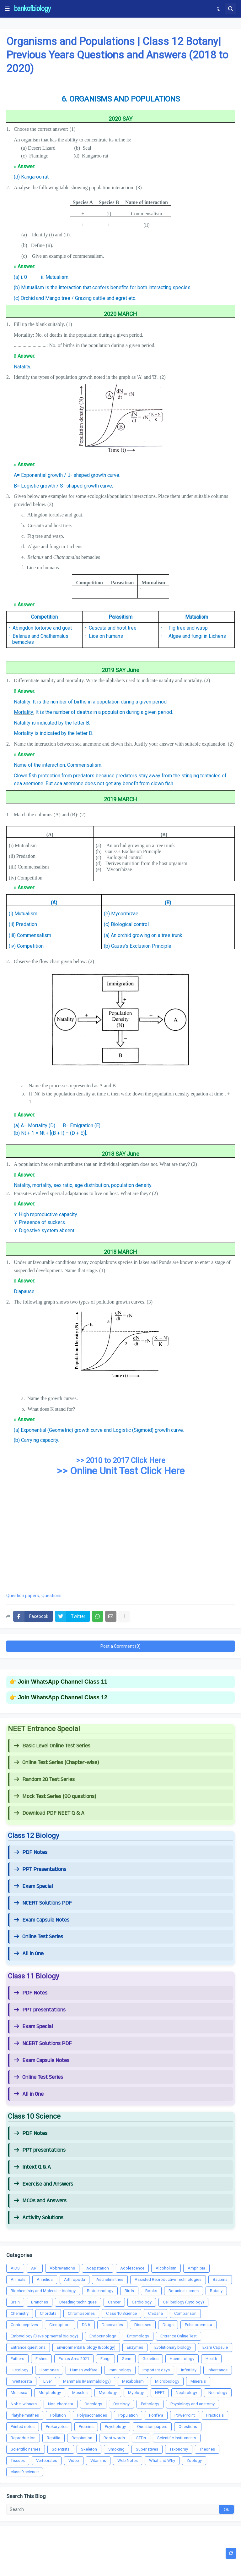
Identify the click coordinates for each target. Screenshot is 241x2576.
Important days (156, 2370)
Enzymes (135, 2347)
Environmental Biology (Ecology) (86, 2347)
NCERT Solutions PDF (43, 1903)
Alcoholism (166, 2268)
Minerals (198, 2381)
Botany (216, 2290)
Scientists (61, 2449)
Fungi (105, 2358)
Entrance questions (28, 2347)
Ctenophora (60, 2324)
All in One (29, 1953)
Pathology (150, 2404)
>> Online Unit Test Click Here (121, 1471)
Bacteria (220, 2279)
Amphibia (196, 2268)
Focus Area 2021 (74, 2358)
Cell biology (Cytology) (183, 2302)
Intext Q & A (32, 2167)
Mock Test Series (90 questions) (55, 1796)
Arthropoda (74, 2279)
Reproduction (23, 2437)
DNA (86, 2324)
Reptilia (53, 2437)
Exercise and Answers (43, 2184)
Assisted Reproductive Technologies (168, 2279)
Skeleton (89, 2449)
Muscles (80, 2392)
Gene (126, 2358)
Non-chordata (60, 2404)
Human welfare (83, 2370)
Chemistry (20, 2313)
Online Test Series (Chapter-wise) (56, 1762)
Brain (15, 2302)
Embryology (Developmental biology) (44, 2336)
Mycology (108, 2392)
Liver (47, 2381)
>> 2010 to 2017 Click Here (120, 1460)
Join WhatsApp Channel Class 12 (62, 1697)
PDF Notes (30, 1852)
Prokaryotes (56, 2426)
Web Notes (127, 2460)
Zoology (194, 2460)
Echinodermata (198, 2324)
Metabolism (133, 2381)
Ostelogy (121, 2404)
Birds (129, 2290)
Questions (51, 1595)
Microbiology (167, 2381)
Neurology (217, 2392)
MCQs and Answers (40, 2201)
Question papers (22, 1595)
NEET (159, 2392)
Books (151, 2290)
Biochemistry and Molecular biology (43, 2290)
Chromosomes (81, 2313)
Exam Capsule (215, 2347)
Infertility (188, 2370)
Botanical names (184, 2290)
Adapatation (97, 2268)
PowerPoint (184, 2415)
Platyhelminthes (25, 2415)
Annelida (45, 2279)
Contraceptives (24, 2324)
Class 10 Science (121, 2313)
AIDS (15, 2268)
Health (211, 2358)
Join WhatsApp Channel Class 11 (62, 1682)
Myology (136, 2392)
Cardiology (142, 2302)
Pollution (58, 2415)
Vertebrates (46, 2460)
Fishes (41, 2358)
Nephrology (186, 2392)
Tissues (18, 2460)
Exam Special (33, 1886)
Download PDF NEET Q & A (49, 1813)
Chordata (48, 2313)
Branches (39, 2302)
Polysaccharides (92, 2415)
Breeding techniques (78, 2302)
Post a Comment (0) (120, 1646)
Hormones (49, 2370)
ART (34, 2268)
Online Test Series (38, 1936)
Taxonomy (178, 2449)
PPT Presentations (40, 1869)
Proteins (86, 2426)
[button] (7, 8)
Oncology (93, 2404)
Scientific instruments (176, 2437)
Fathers (17, 2358)
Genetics (150, 2358)
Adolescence (132, 2268)
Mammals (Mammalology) (87, 2381)
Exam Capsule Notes (41, 1920)
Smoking (116, 2449)
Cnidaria (155, 2313)
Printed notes (23, 2426)
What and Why (162, 2460)
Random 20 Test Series (44, 1779)
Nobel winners (24, 2404)
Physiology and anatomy (192, 2404)
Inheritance (218, 2370)
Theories (207, 2449)
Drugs (168, 2324)
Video (73, 2460)
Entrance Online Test (178, 2336)
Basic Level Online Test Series (52, 1746)
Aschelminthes (109, 2279)
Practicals (215, 2415)
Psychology (115, 2426)
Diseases (142, 2324)
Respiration (82, 2437)
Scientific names (25, 2449)
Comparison (185, 2313)
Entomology (138, 2336)
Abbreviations (62, 2268)
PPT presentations (40, 2010)
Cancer (114, 2302)
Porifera (156, 2415)
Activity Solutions (38, 2218)
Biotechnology (100, 2290)
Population (128, 2415)
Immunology (120, 2370)
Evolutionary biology (172, 2347)
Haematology (182, 2358)
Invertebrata (21, 2381)
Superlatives (147, 2449)
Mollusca (19, 2392)
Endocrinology (102, 2336)
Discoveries (112, 2324)
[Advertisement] (120, 1537)
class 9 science (25, 2471)
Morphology (50, 2392)
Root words (114, 2437)
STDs (141, 2437)
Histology (19, 2370)
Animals (18, 2279)
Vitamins (98, 2460)
